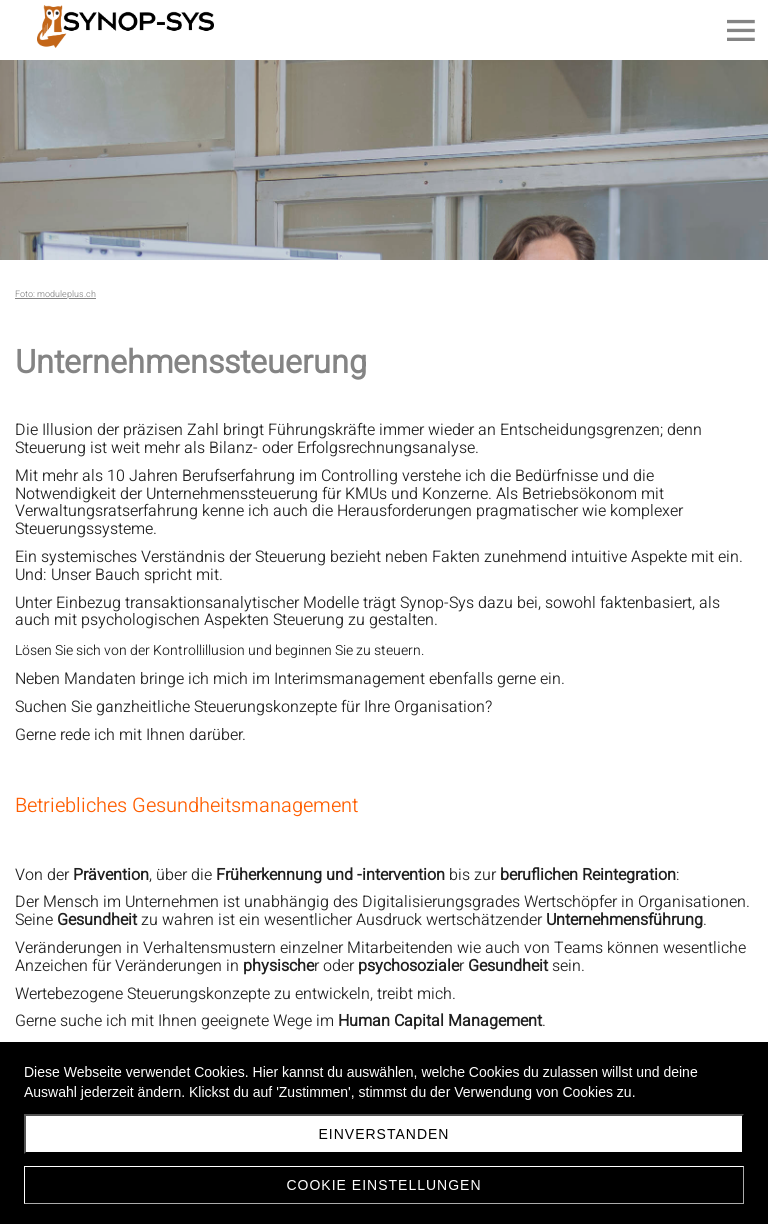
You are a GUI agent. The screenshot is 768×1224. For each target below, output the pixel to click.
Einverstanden (384, 1134)
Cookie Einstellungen (383, 1185)
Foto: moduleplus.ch (55, 294)
